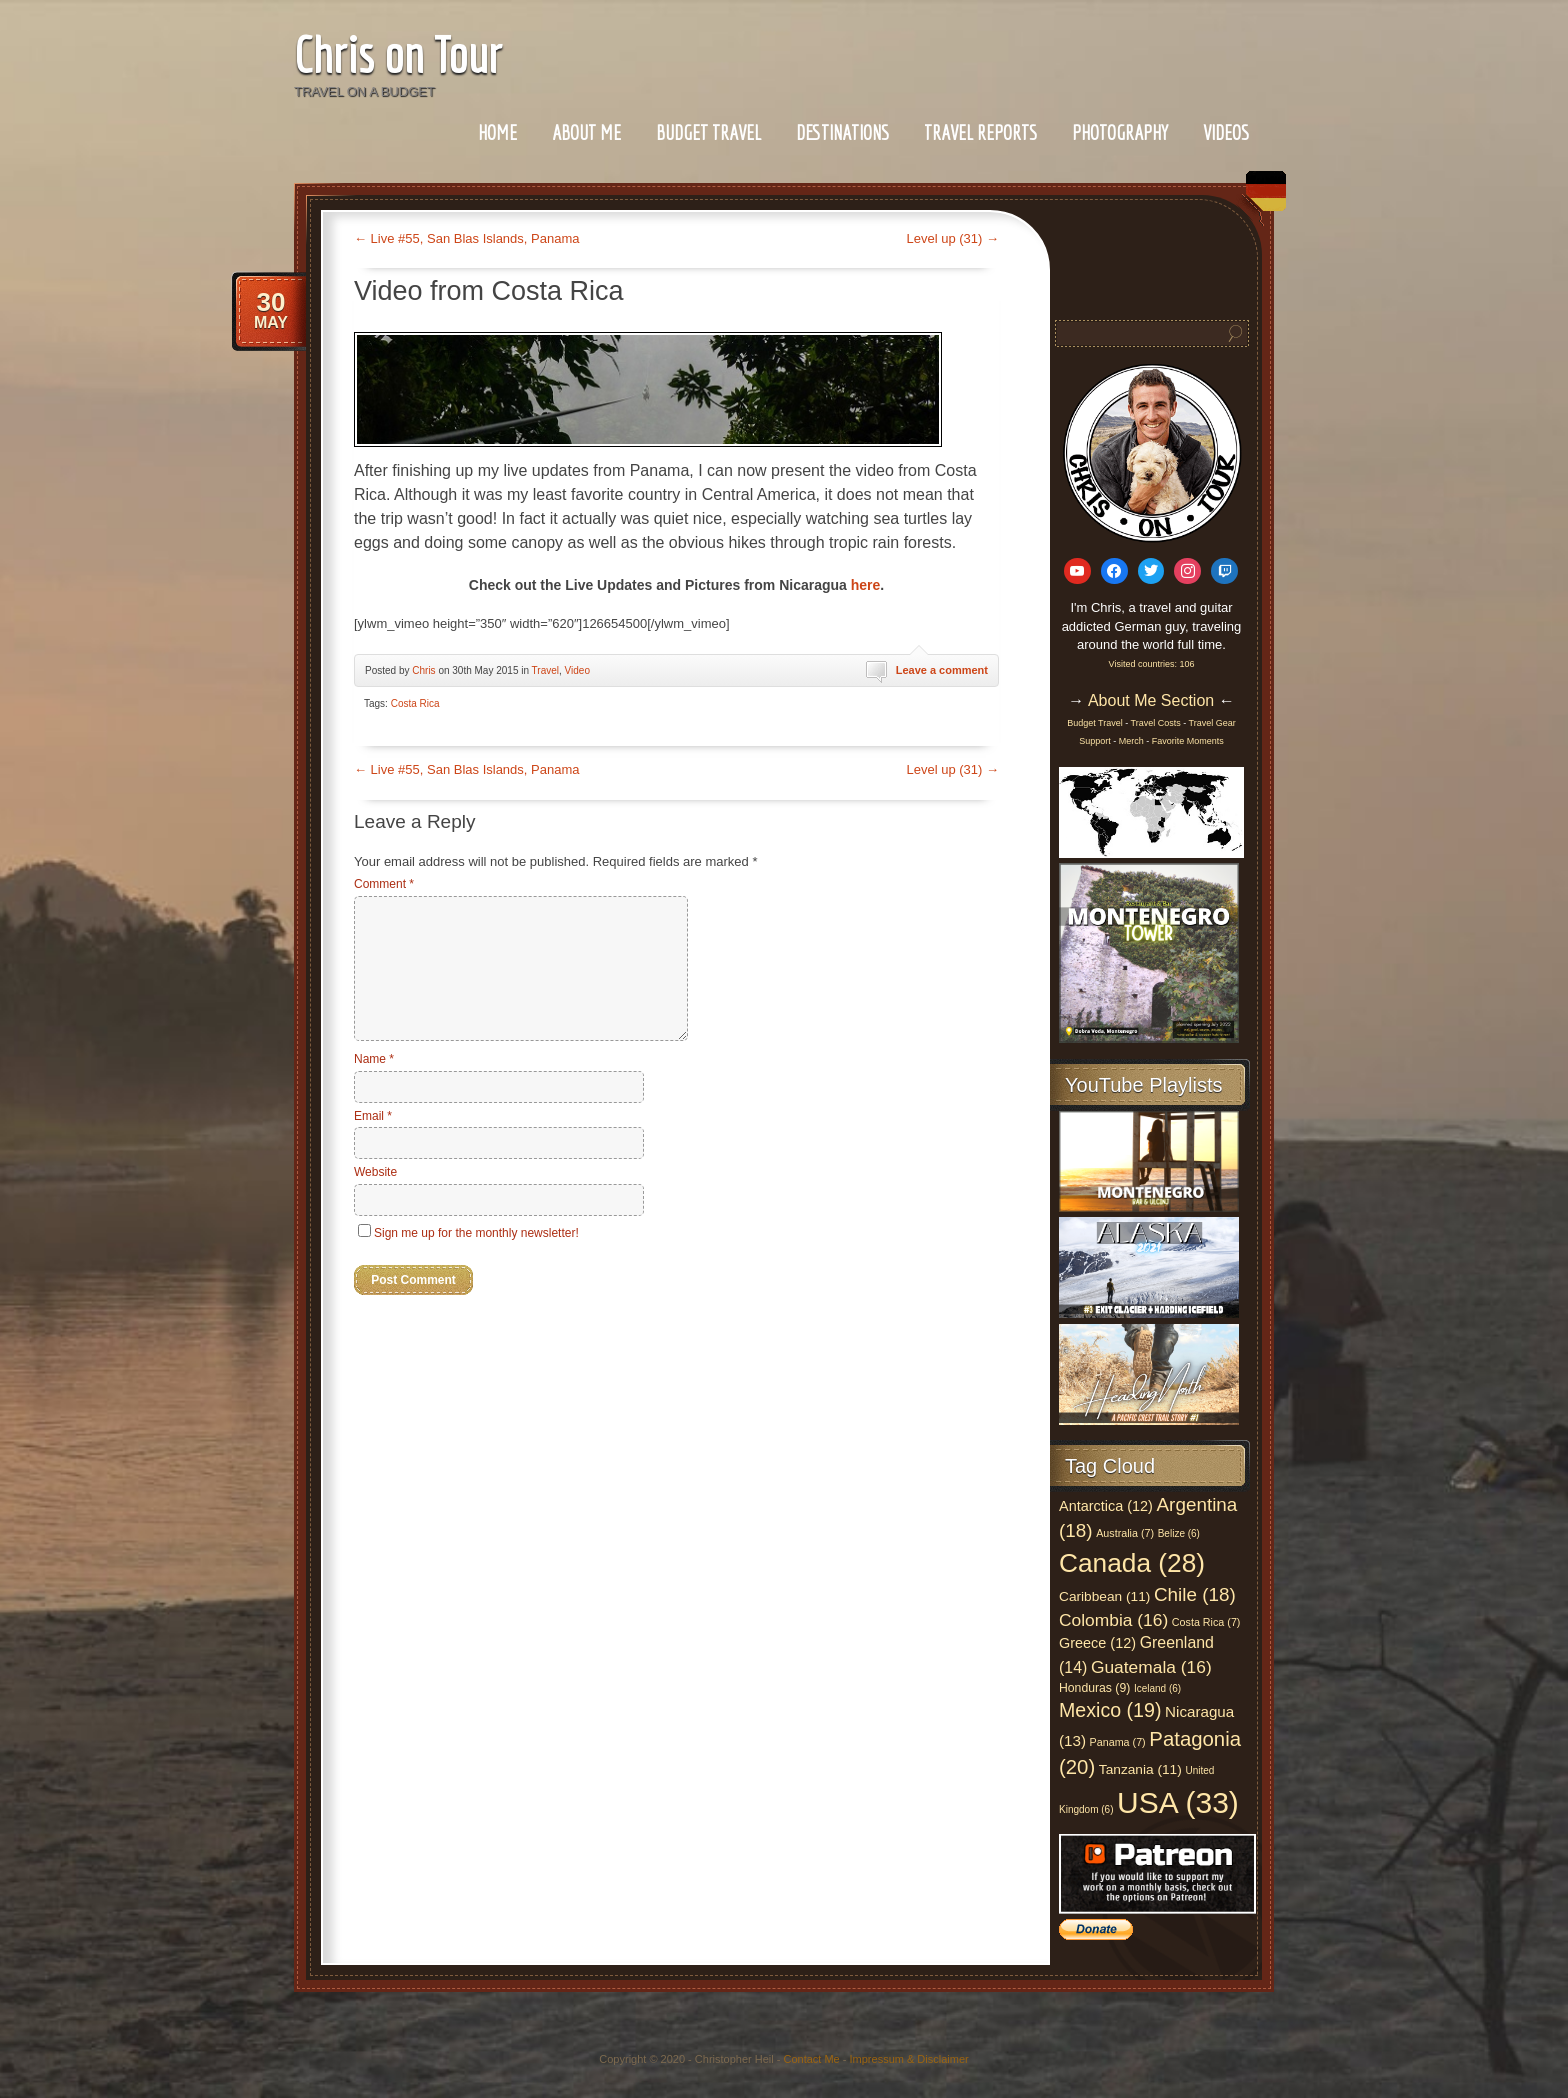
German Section (1261, 198)
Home (497, 132)
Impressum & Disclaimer (909, 2059)
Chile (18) (1195, 1594)
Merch (1131, 741)
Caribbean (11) (1104, 1596)
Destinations (842, 132)
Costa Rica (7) (1206, 1622)
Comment (384, 884)
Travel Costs (1156, 723)
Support (1096, 741)
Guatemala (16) (1151, 1667)
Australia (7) (1125, 1533)
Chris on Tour (398, 54)
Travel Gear (1212, 723)
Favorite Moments (1188, 741)
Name (374, 1059)
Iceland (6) (1157, 1688)
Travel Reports (980, 132)
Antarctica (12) (1106, 1506)
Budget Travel (708, 132)
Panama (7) (1118, 1742)
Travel (545, 670)
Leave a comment (942, 670)
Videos (1226, 132)
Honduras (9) (1094, 1688)
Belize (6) (1179, 1533)
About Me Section (1151, 700)
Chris (423, 670)
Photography (1120, 132)
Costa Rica (415, 703)
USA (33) (1178, 1802)
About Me (586, 132)
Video (577, 670)
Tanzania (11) (1140, 1769)
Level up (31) (953, 238)
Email (373, 1116)
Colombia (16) (1113, 1620)
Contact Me (811, 2059)
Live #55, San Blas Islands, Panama (466, 238)
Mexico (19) (1110, 1710)
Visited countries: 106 (1152, 664)
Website (375, 1172)
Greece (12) (1097, 1643)
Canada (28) (1132, 1563)
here (866, 585)
